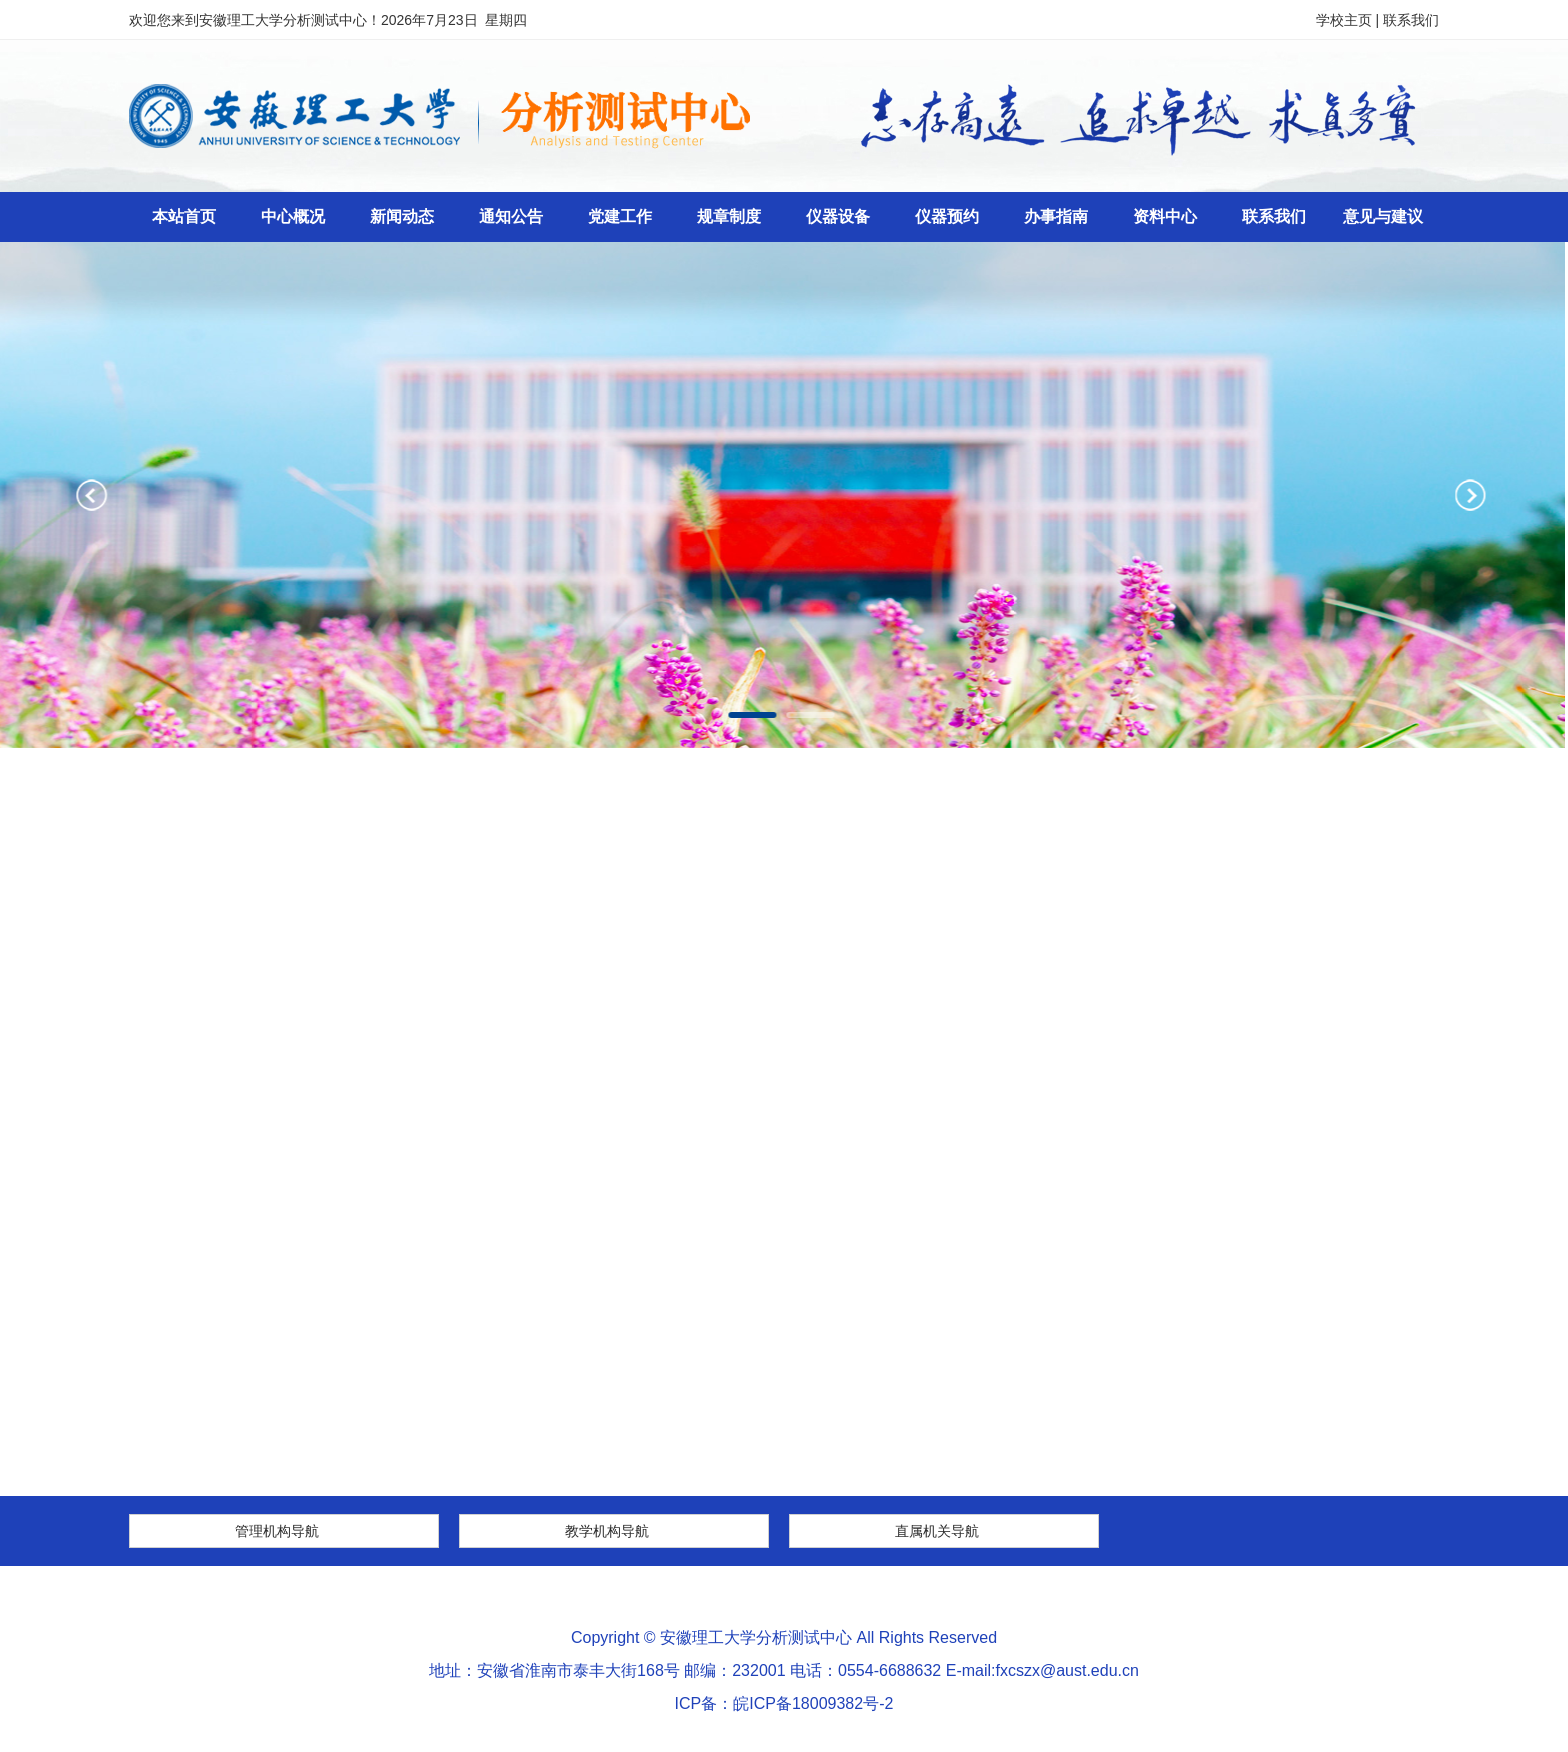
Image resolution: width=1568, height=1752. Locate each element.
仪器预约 (947, 216)
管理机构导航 (277, 1531)
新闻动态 (402, 216)
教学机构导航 (607, 1531)
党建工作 (620, 216)
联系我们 (1411, 20)
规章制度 (729, 216)
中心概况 (293, 216)
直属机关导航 (937, 1531)
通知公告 (511, 216)
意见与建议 (1383, 216)
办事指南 (1056, 216)
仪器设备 (838, 216)
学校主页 (1344, 20)
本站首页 (184, 216)
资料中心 (1165, 216)
